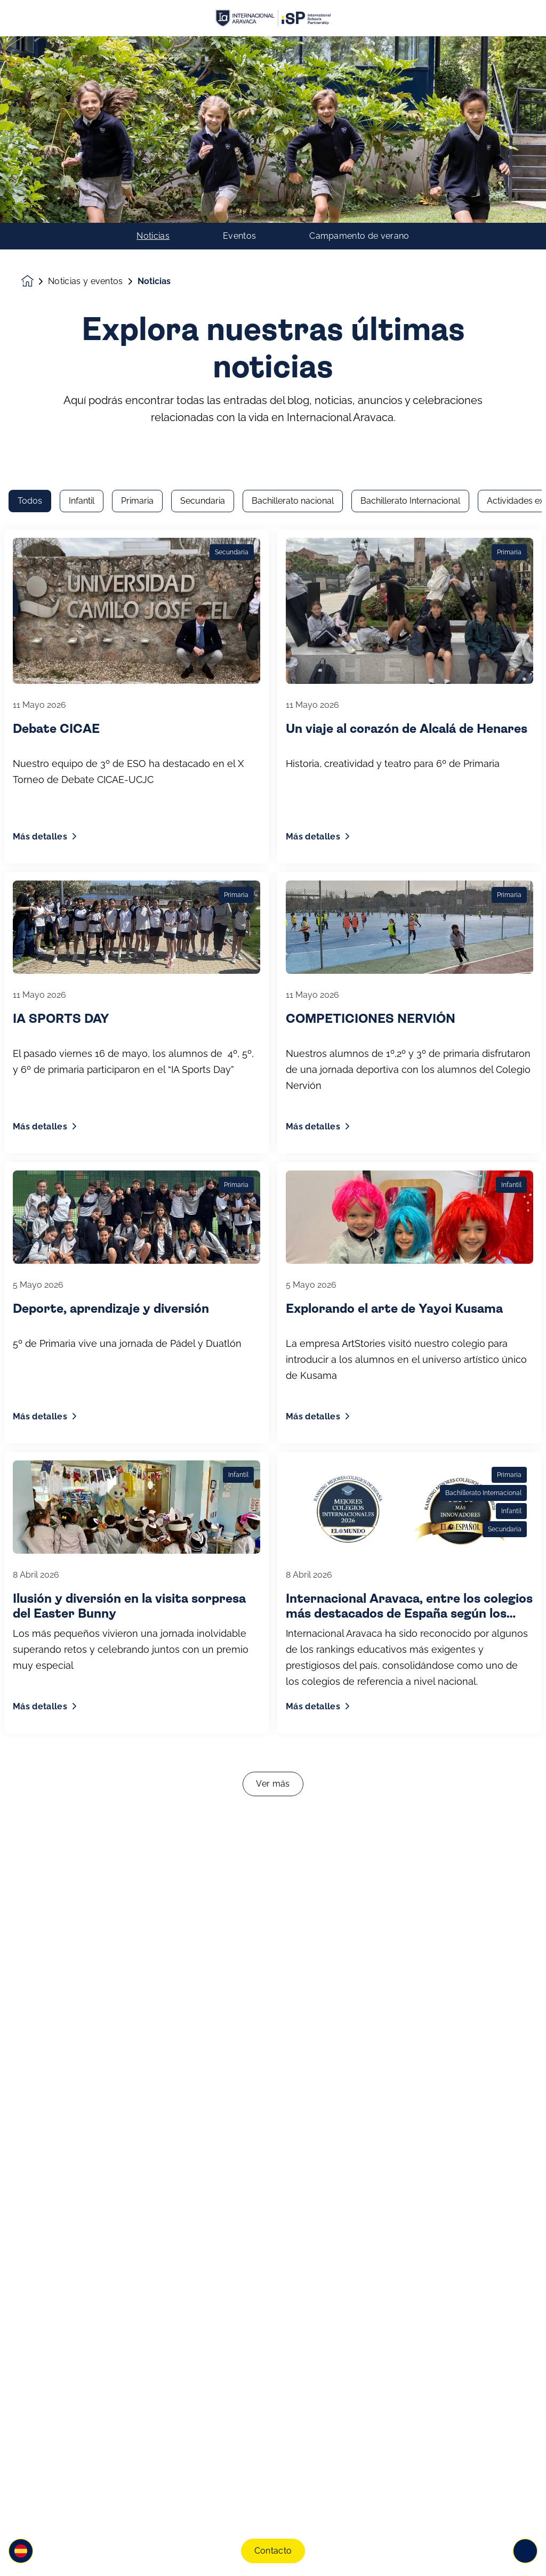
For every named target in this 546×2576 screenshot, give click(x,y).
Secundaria (202, 165)
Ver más (273, 1448)
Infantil (81, 165)
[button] (21, 2551)
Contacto (273, 2551)
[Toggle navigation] (525, 2551)
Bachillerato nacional (293, 165)
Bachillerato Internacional (410, 165)
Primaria (137, 165)
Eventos (239, 49)
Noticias (153, 49)
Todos (30, 165)
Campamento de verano (359, 49)
